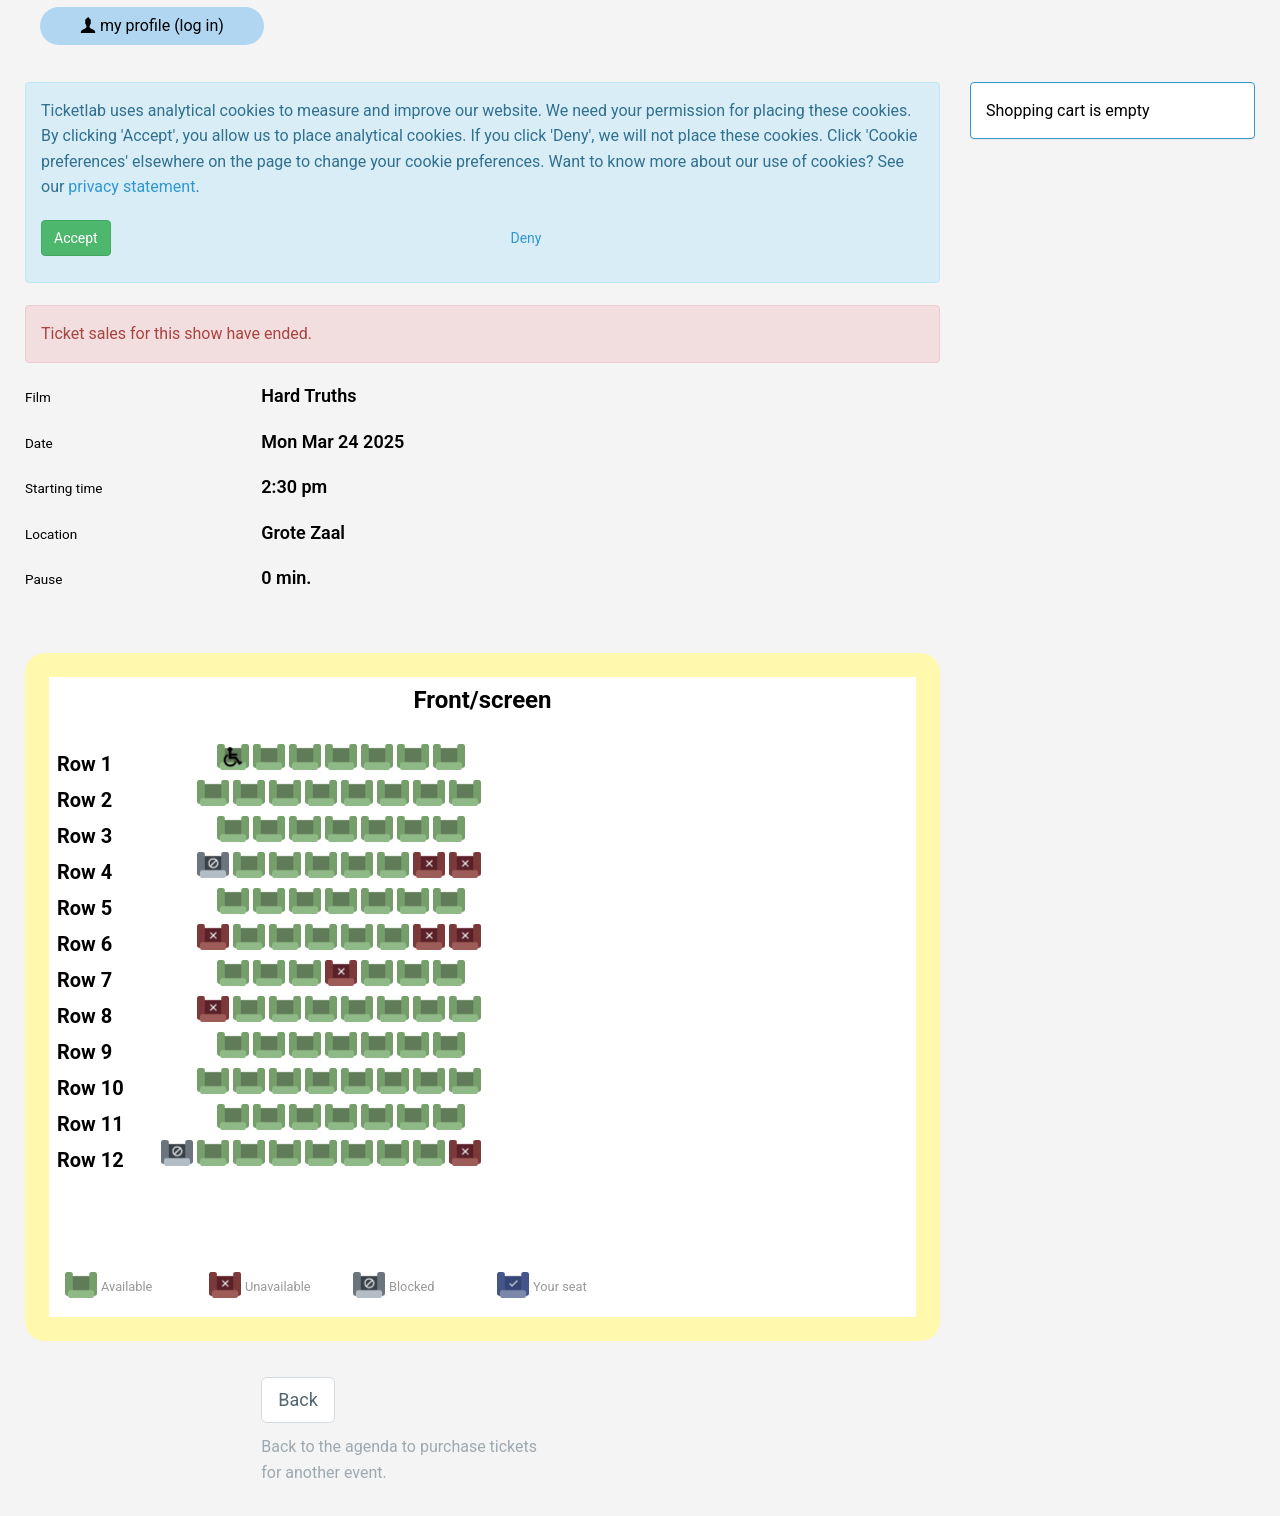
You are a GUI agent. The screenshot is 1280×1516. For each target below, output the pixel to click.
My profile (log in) (152, 25)
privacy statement (131, 186)
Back (298, 1399)
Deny (526, 238)
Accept (76, 238)
